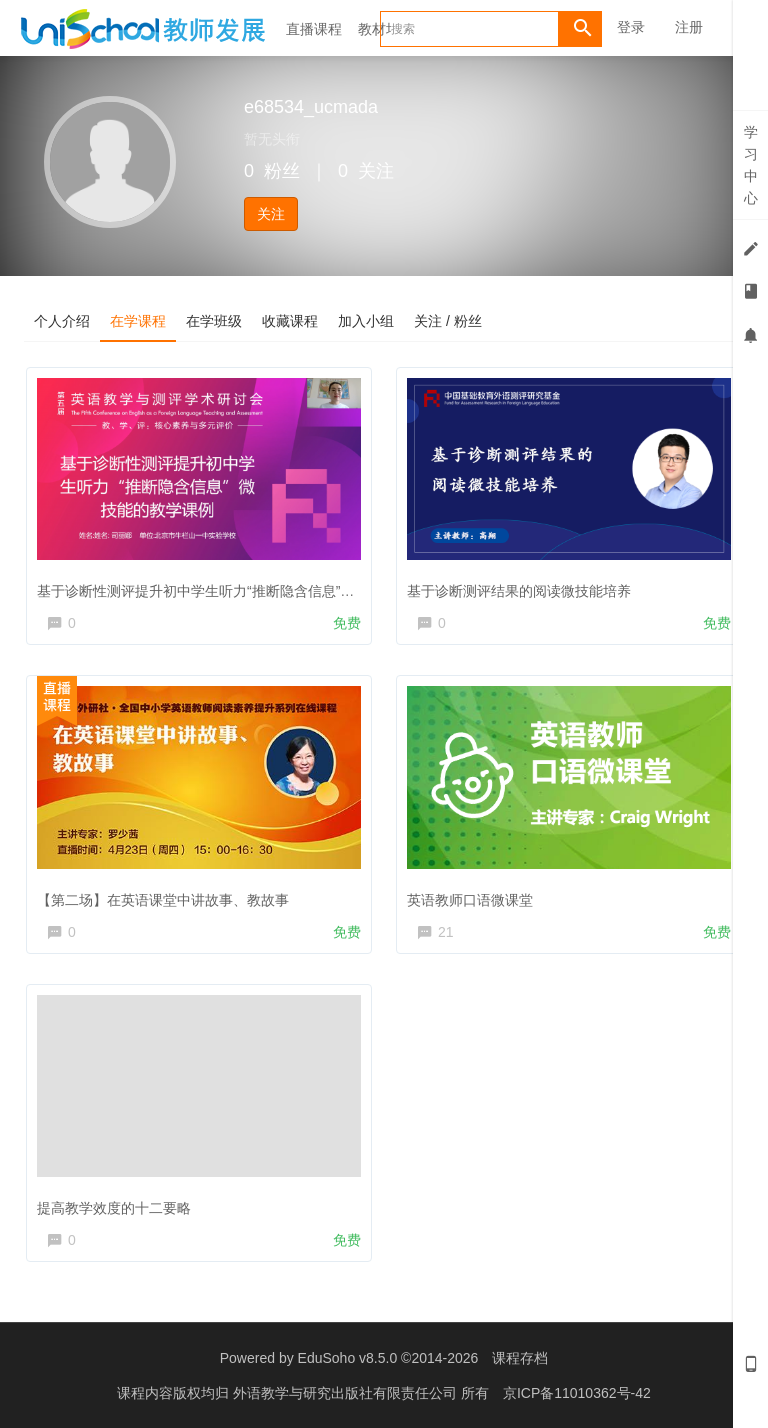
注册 (689, 27)
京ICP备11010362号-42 (577, 1393)
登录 (631, 27)
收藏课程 (290, 321)
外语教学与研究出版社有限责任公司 (347, 1393)
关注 (271, 214)
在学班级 (214, 321)
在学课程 (138, 321)
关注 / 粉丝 (448, 321)
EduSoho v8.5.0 (348, 1358)
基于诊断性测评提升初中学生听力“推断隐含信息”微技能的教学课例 (244, 591)
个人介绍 (62, 321)
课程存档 (520, 1358)
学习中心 (751, 165)
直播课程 (314, 29)
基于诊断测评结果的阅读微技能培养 (519, 591)
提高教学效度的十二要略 (114, 1208)
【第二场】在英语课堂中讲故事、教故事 (163, 900)
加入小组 (366, 321)
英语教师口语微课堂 (470, 900)
